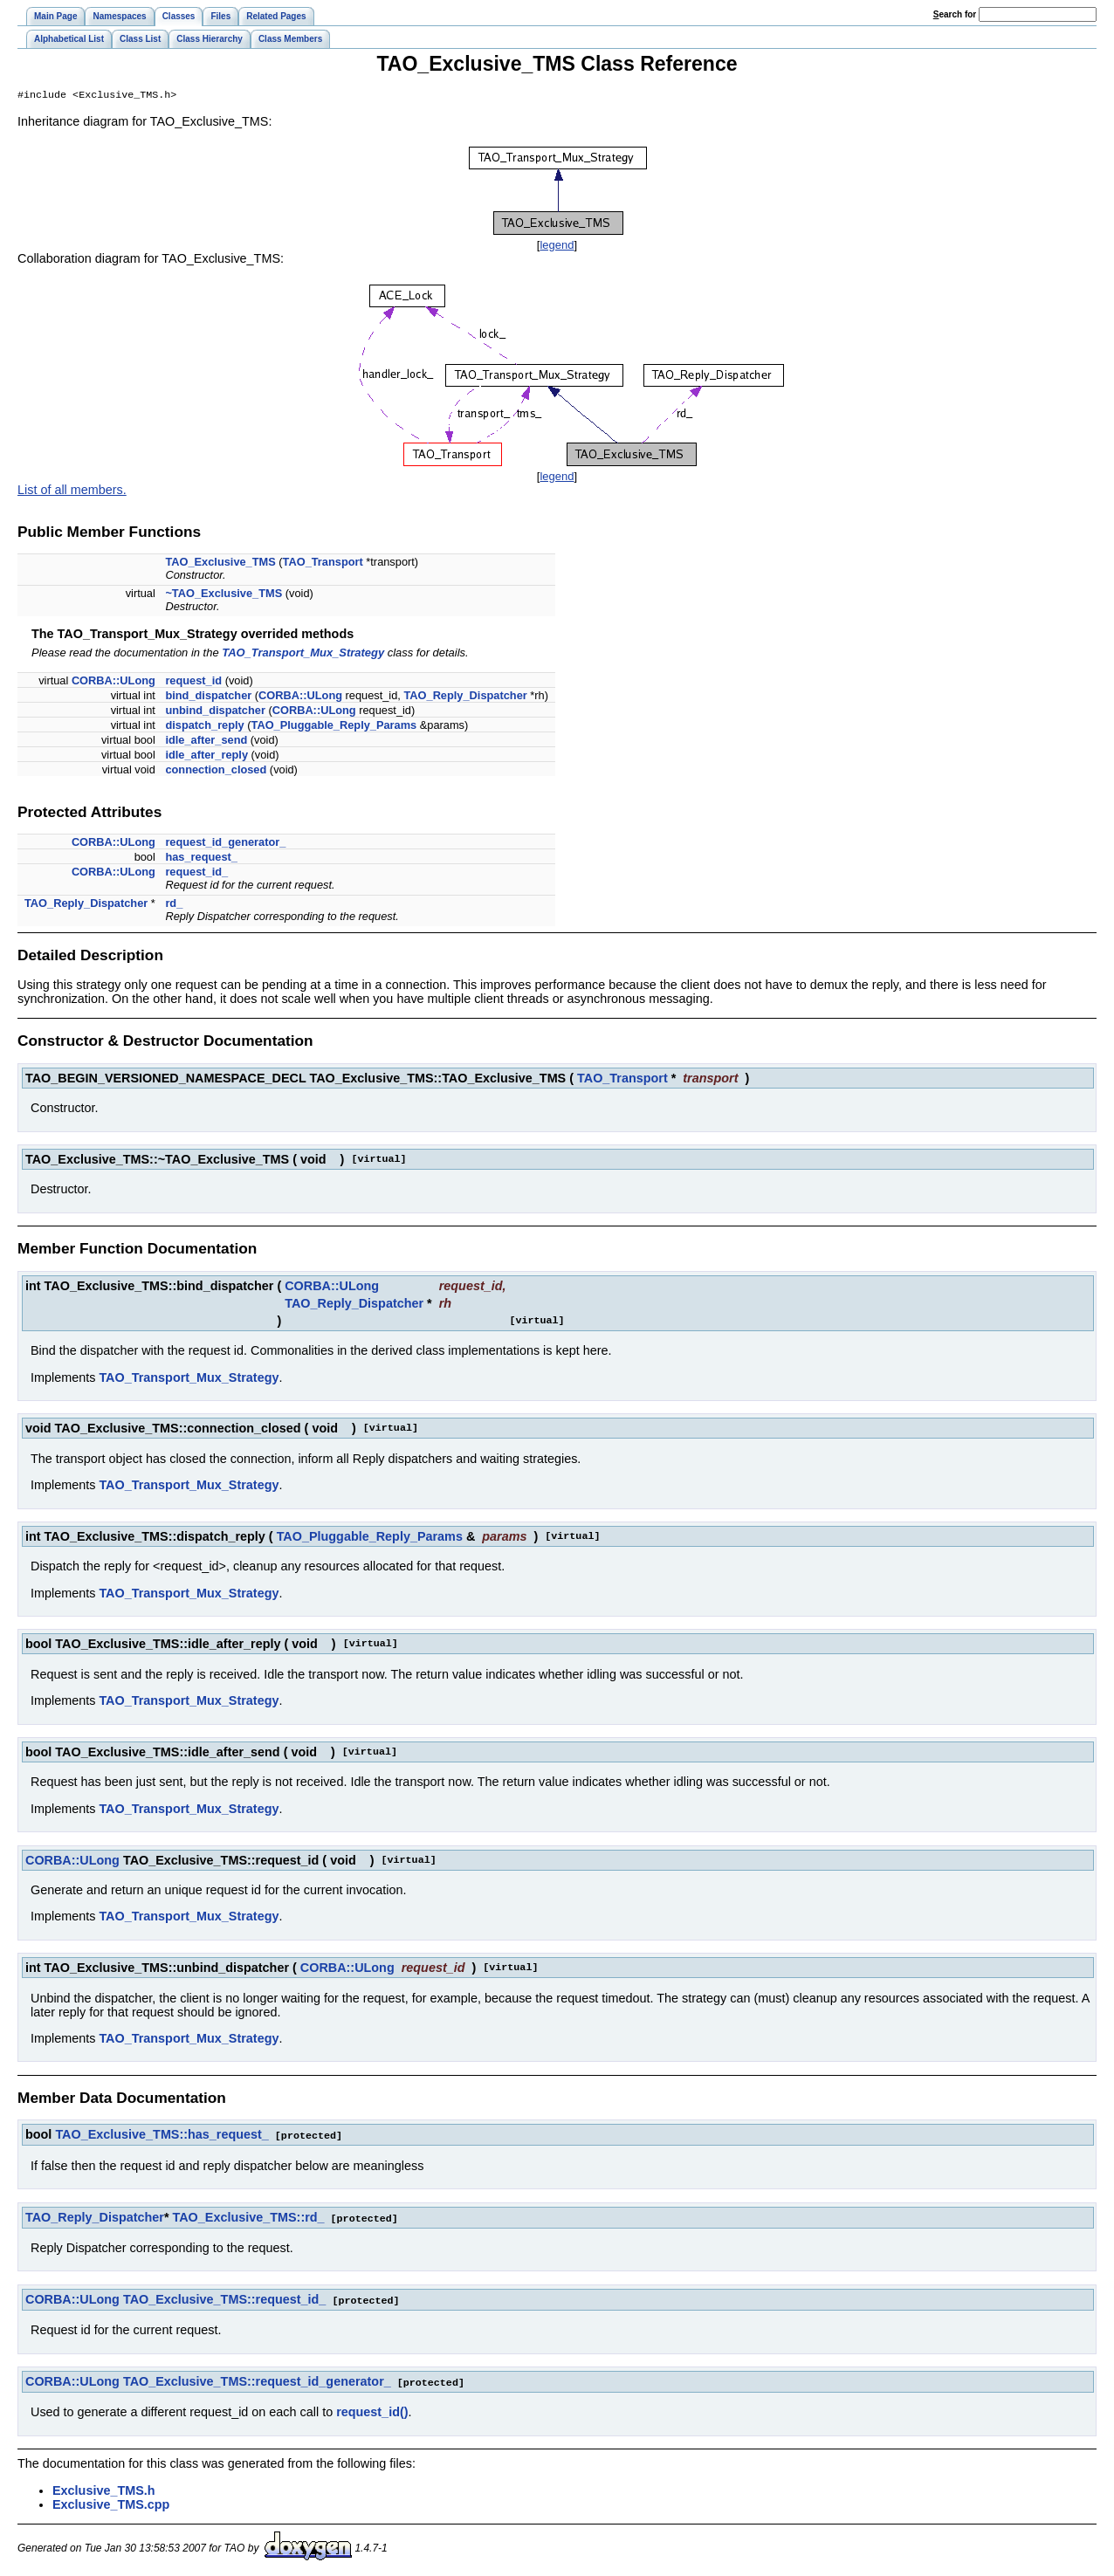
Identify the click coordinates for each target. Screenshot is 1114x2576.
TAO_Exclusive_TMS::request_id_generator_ (257, 2380)
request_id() (372, 2410)
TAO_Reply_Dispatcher (464, 697)
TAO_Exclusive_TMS (220, 563)
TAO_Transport (323, 563)
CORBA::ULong (113, 682)
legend (557, 246)
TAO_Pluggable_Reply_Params (334, 726)
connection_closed (215, 771)
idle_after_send (206, 741)
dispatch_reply (204, 726)
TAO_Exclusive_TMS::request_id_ (224, 2299)
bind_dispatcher (208, 697)
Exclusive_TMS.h (103, 2489)
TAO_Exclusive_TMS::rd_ (249, 2218)
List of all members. (72, 491)
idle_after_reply (206, 756)
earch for (955, 14)
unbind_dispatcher (215, 711)
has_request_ (201, 858)
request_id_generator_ (225, 843)
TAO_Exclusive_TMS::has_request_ (161, 2136)
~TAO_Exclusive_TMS (223, 594)
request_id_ (196, 873)
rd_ (173, 904)
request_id (193, 682)
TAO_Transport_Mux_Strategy (303, 654)
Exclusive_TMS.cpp (110, 2503)
